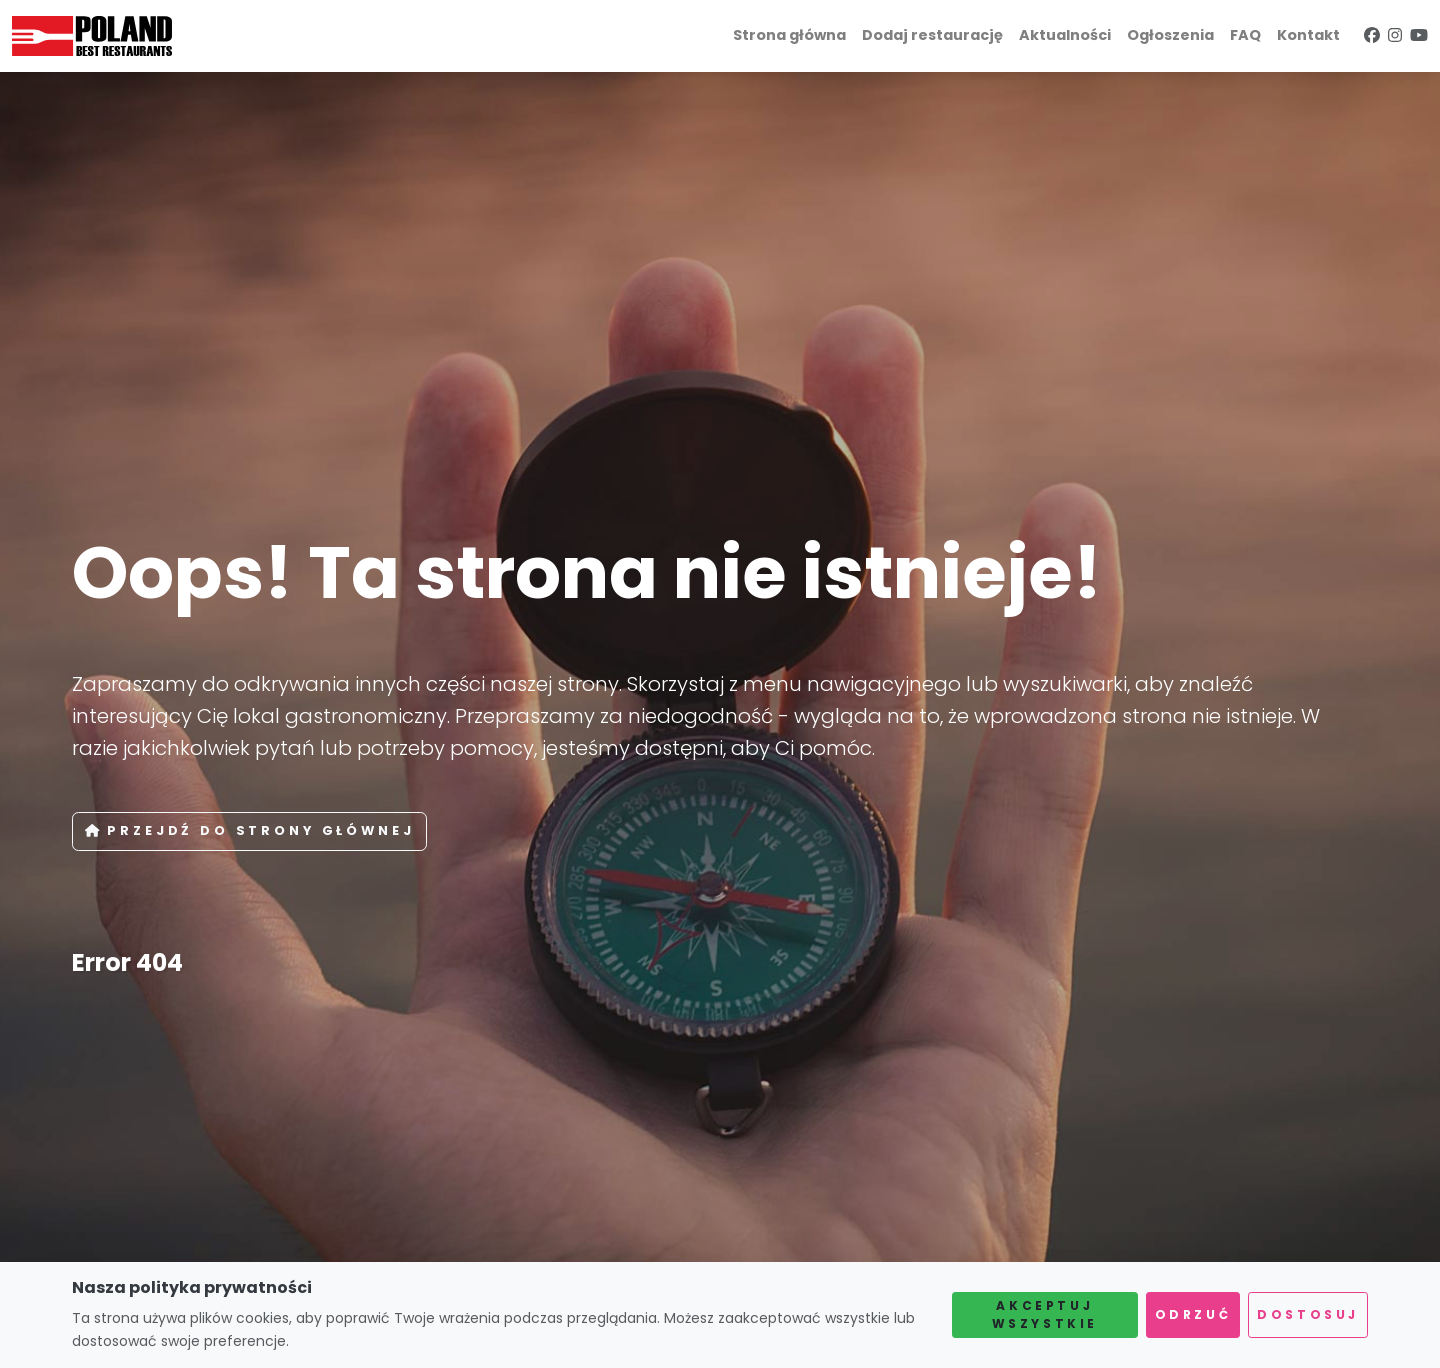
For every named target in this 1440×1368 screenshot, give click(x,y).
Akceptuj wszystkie (1045, 1314)
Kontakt (1308, 35)
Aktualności (1065, 35)
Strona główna (789, 35)
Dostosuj (1308, 1314)
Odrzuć (1193, 1314)
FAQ (1245, 35)
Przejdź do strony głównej (249, 830)
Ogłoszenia (1170, 35)
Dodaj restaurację (932, 35)
